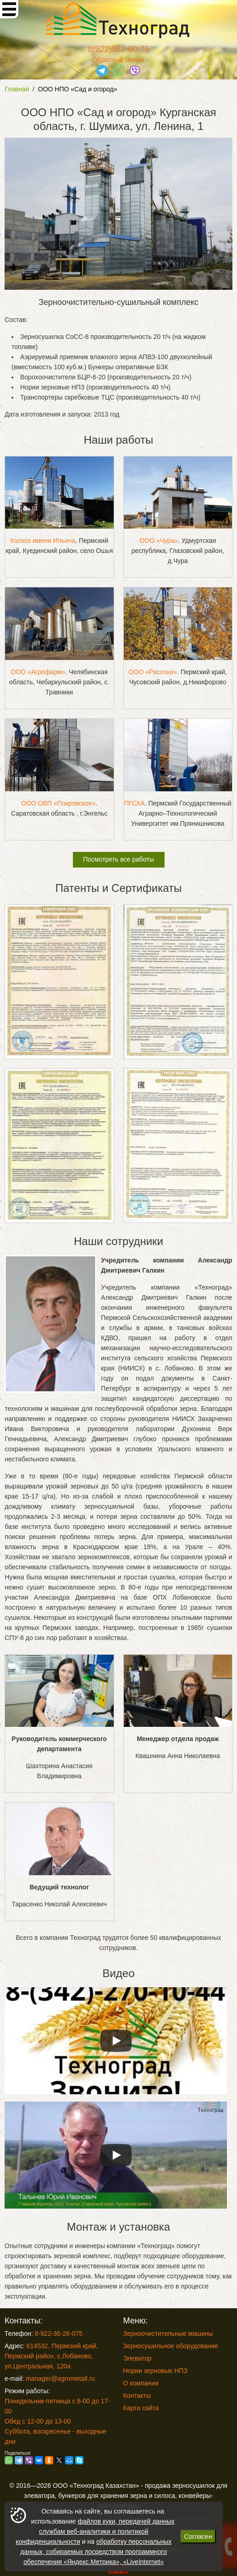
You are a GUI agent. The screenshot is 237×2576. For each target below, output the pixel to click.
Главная (17, 89)
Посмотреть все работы (118, 859)
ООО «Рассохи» (152, 672)
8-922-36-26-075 (59, 2333)
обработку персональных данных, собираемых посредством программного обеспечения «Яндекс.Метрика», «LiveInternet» (95, 2551)
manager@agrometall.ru (60, 2378)
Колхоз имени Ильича (43, 540)
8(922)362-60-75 (118, 49)
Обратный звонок (118, 59)
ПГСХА (134, 803)
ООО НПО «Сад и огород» (77, 89)
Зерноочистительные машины (168, 2333)
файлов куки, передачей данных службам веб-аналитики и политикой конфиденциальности (95, 2531)
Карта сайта (141, 2408)
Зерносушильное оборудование (170, 2346)
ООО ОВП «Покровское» (58, 803)
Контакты (137, 2395)
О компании (141, 2383)
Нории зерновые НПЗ (155, 2370)
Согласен (198, 2536)
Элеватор (137, 2358)
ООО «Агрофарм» (38, 672)
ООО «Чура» (158, 540)
